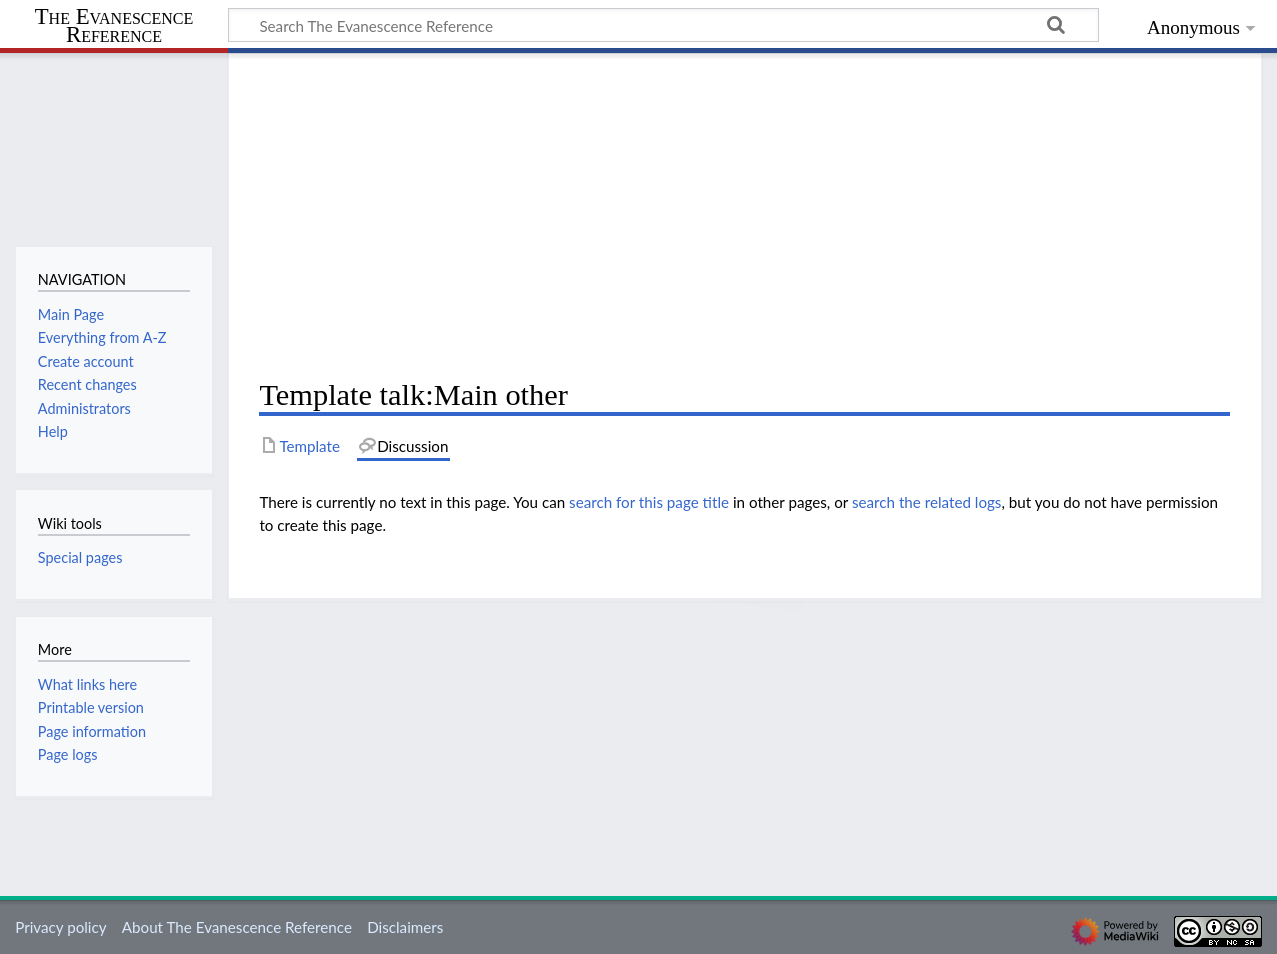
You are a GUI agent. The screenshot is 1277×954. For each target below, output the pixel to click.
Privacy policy (60, 927)
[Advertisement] (744, 216)
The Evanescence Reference (114, 26)
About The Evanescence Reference (237, 927)
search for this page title (649, 502)
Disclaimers (405, 927)
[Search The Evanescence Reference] (663, 25)
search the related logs (927, 502)
